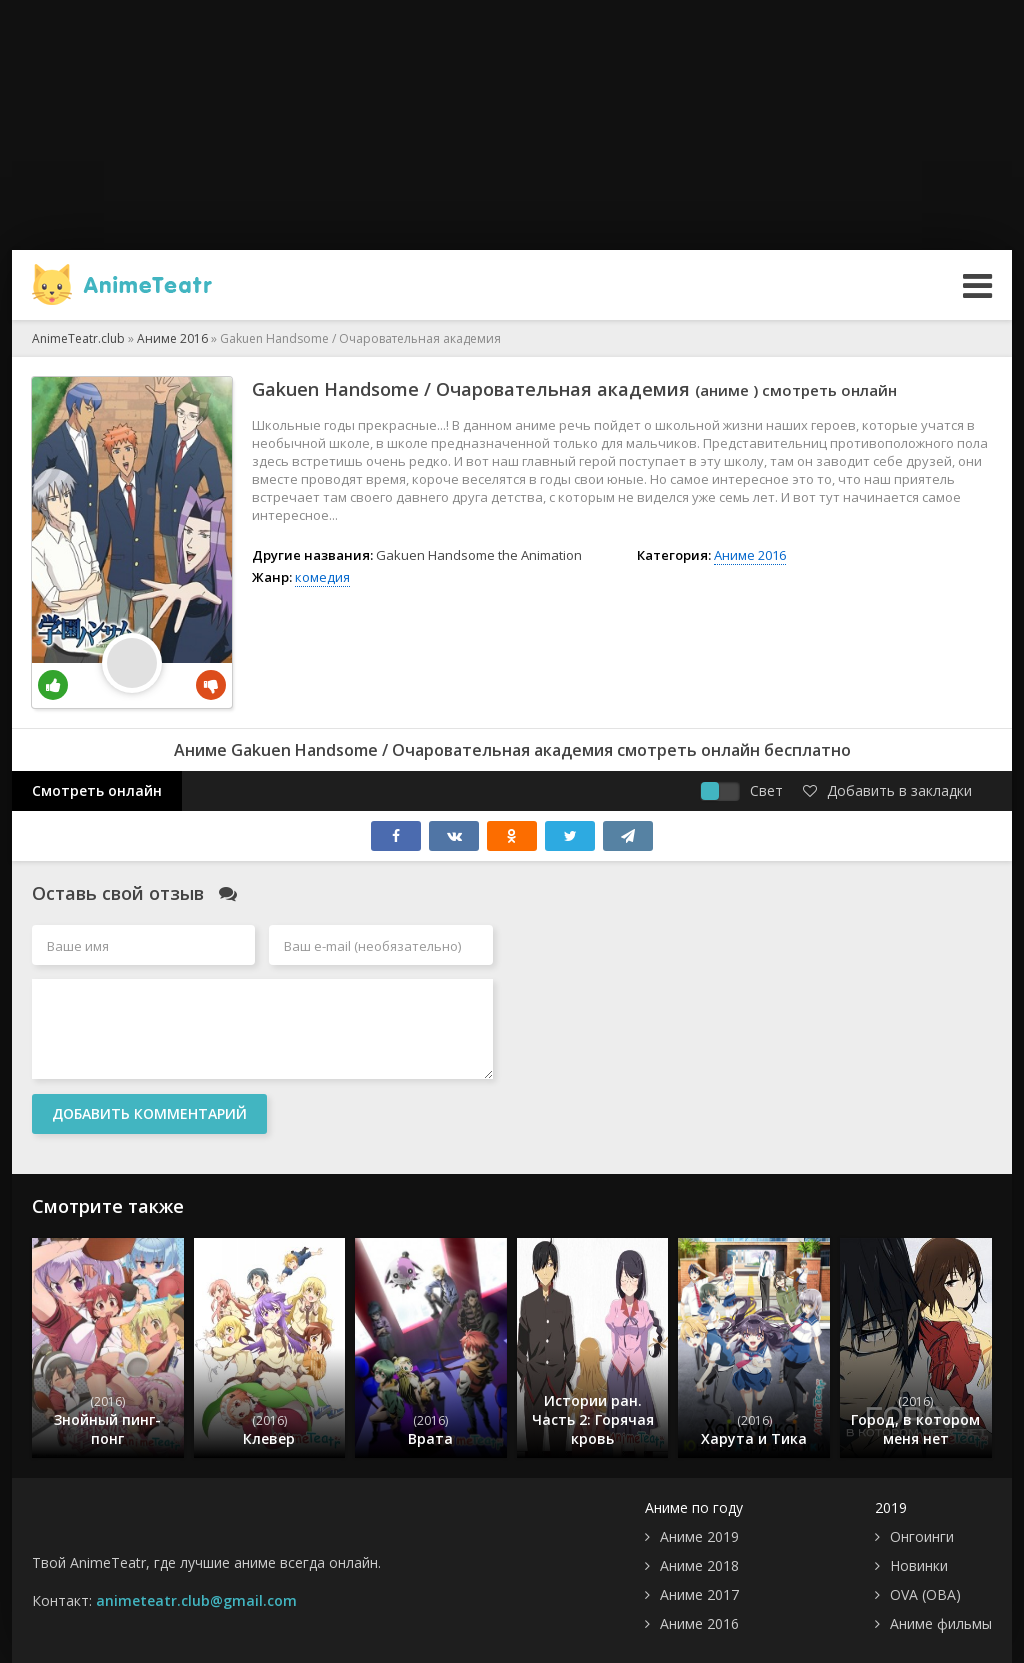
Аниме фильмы (941, 1623)
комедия (322, 577)
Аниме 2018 (699, 1565)
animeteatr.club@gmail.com (196, 1600)
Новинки (919, 1565)
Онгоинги (922, 1536)
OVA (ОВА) (925, 1594)
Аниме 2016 (750, 555)
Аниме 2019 (699, 1536)
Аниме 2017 (699, 1594)
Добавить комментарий (149, 1113)
